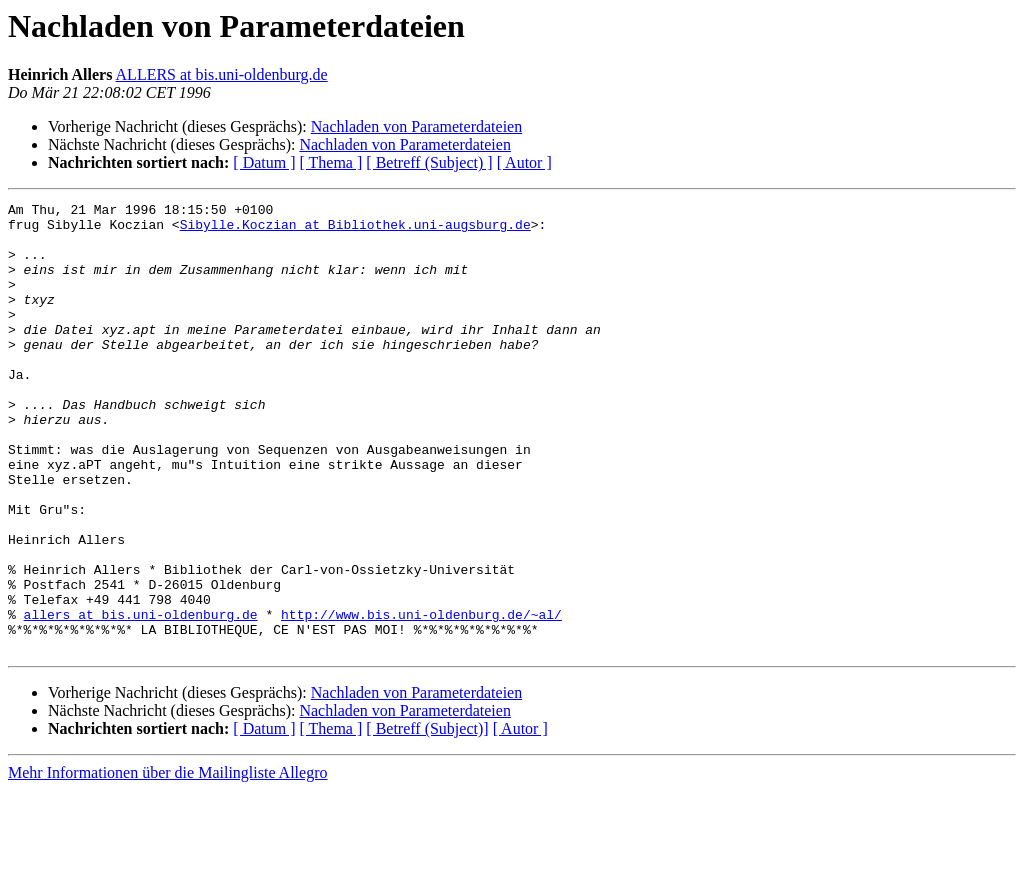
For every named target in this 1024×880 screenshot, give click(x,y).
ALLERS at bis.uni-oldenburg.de (222, 74)
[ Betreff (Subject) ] (429, 162)
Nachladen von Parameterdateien (416, 126)
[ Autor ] (524, 162)
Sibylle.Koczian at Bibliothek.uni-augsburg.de (355, 230)
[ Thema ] (331, 162)
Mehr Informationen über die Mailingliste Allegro (167, 862)
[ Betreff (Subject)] (427, 818)
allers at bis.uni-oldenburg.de (141, 698)
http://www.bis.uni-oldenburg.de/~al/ (421, 698)
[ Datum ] (264, 162)
